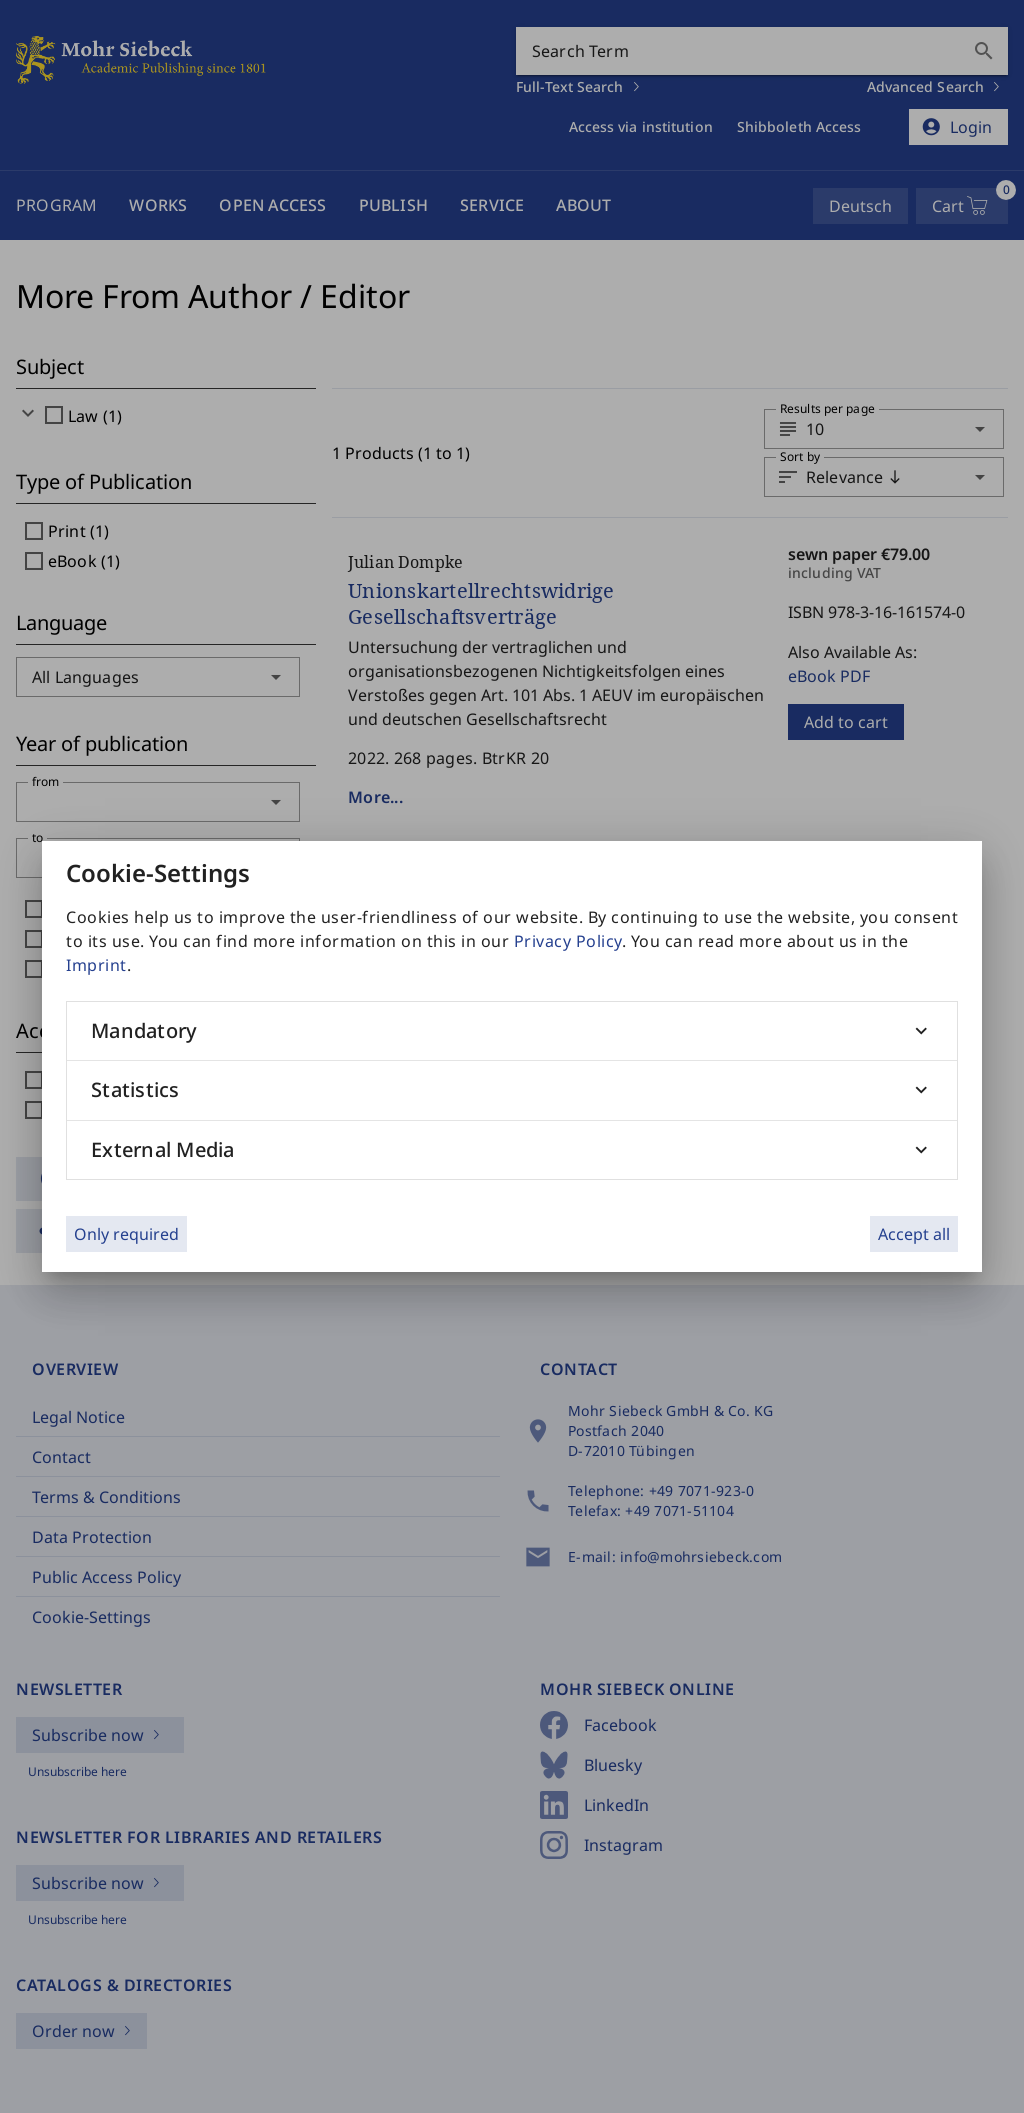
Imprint (96, 965)
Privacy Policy (568, 941)
